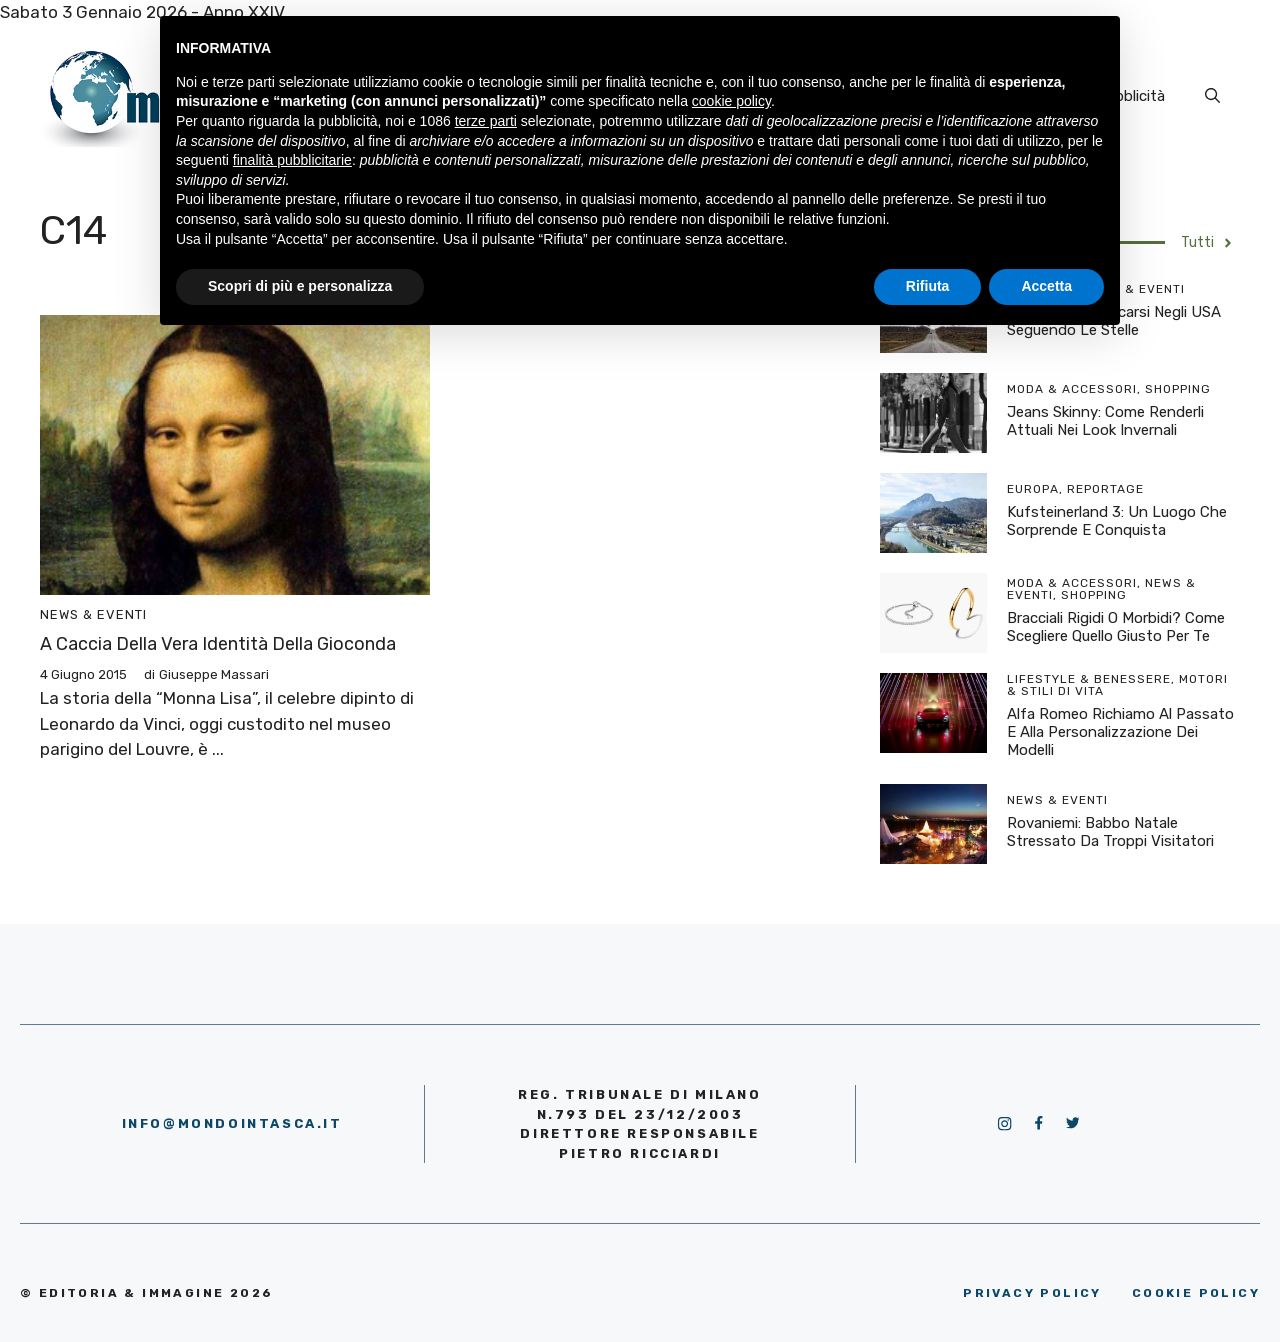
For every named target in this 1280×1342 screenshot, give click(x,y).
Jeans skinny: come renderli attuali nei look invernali (1105, 421)
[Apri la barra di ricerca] (1212, 96)
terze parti (486, 121)
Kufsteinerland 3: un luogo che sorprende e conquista (1117, 521)
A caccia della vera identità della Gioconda (218, 644)
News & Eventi (93, 614)
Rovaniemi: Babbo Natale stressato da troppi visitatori (1110, 832)
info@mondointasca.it (232, 1123)
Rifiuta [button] (928, 286)
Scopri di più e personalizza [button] (300, 286)
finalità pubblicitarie (292, 160)
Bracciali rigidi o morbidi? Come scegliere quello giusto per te (1116, 627)
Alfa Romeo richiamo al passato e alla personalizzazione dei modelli (1120, 732)
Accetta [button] (1046, 286)
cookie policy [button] (731, 101)
